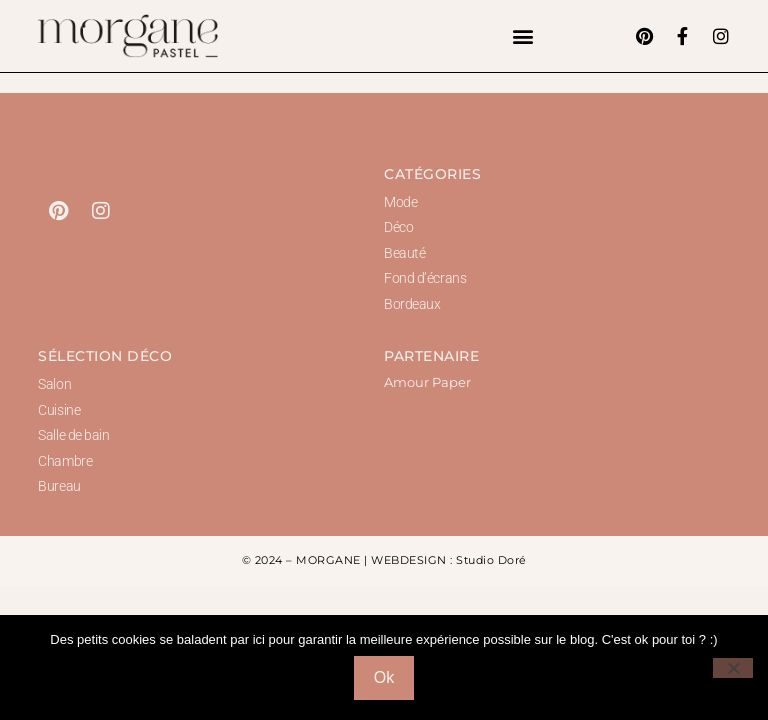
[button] (523, 36)
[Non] (733, 668)
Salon (54, 384)
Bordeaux (412, 304)
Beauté (404, 253)
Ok (384, 677)
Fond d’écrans (425, 278)
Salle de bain (73, 435)
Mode (400, 202)
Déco (398, 227)
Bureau (59, 486)
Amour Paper (427, 382)
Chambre (65, 461)
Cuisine (59, 410)
